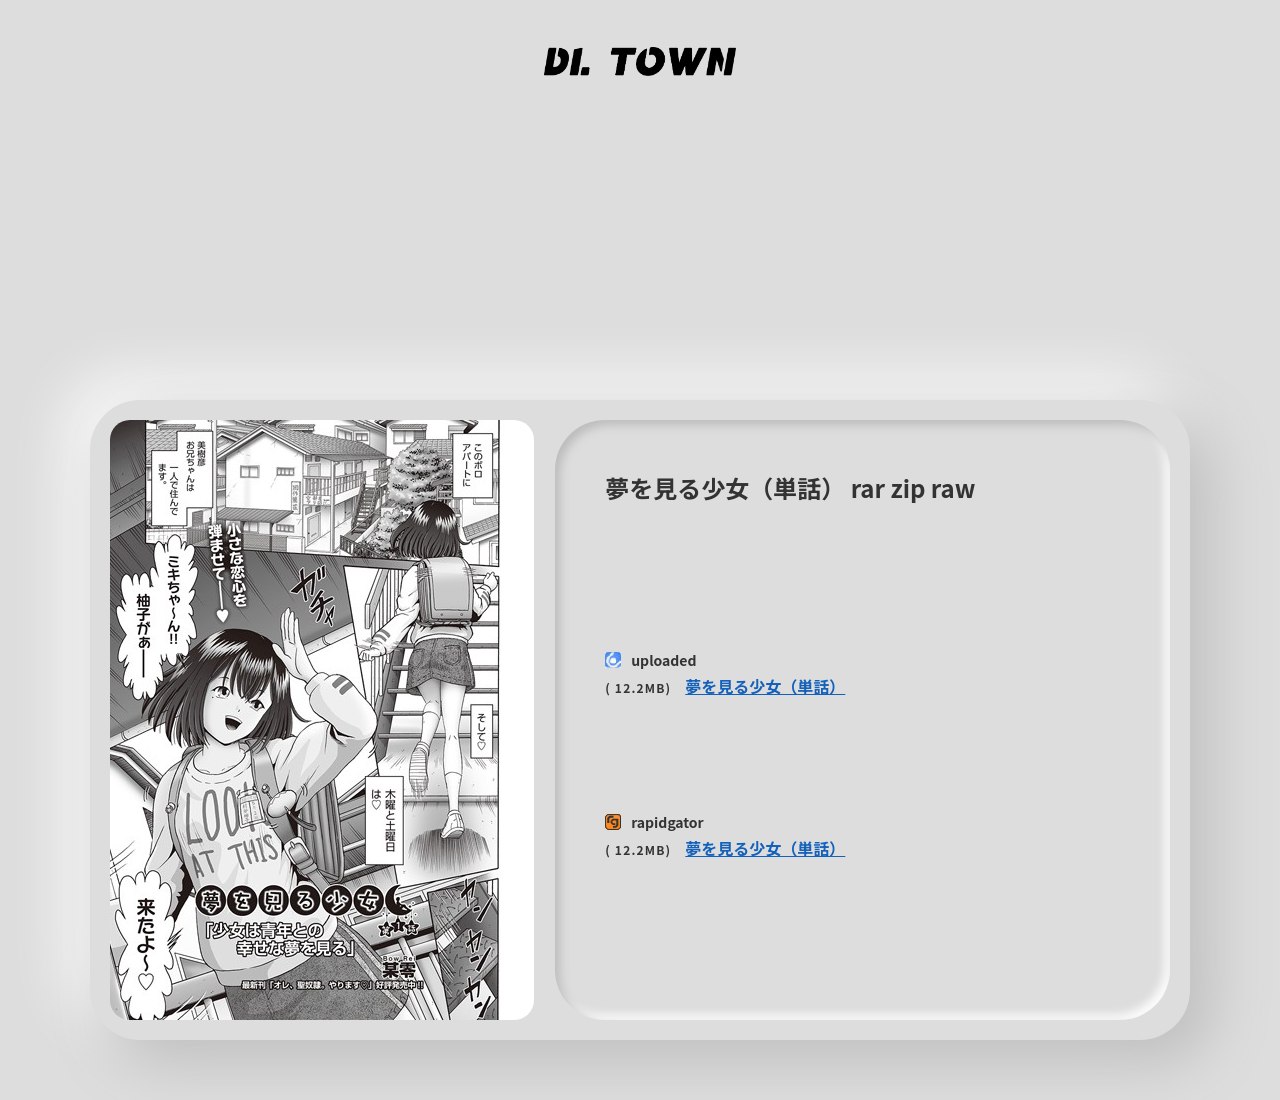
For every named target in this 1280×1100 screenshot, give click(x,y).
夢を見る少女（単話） (765, 686)
